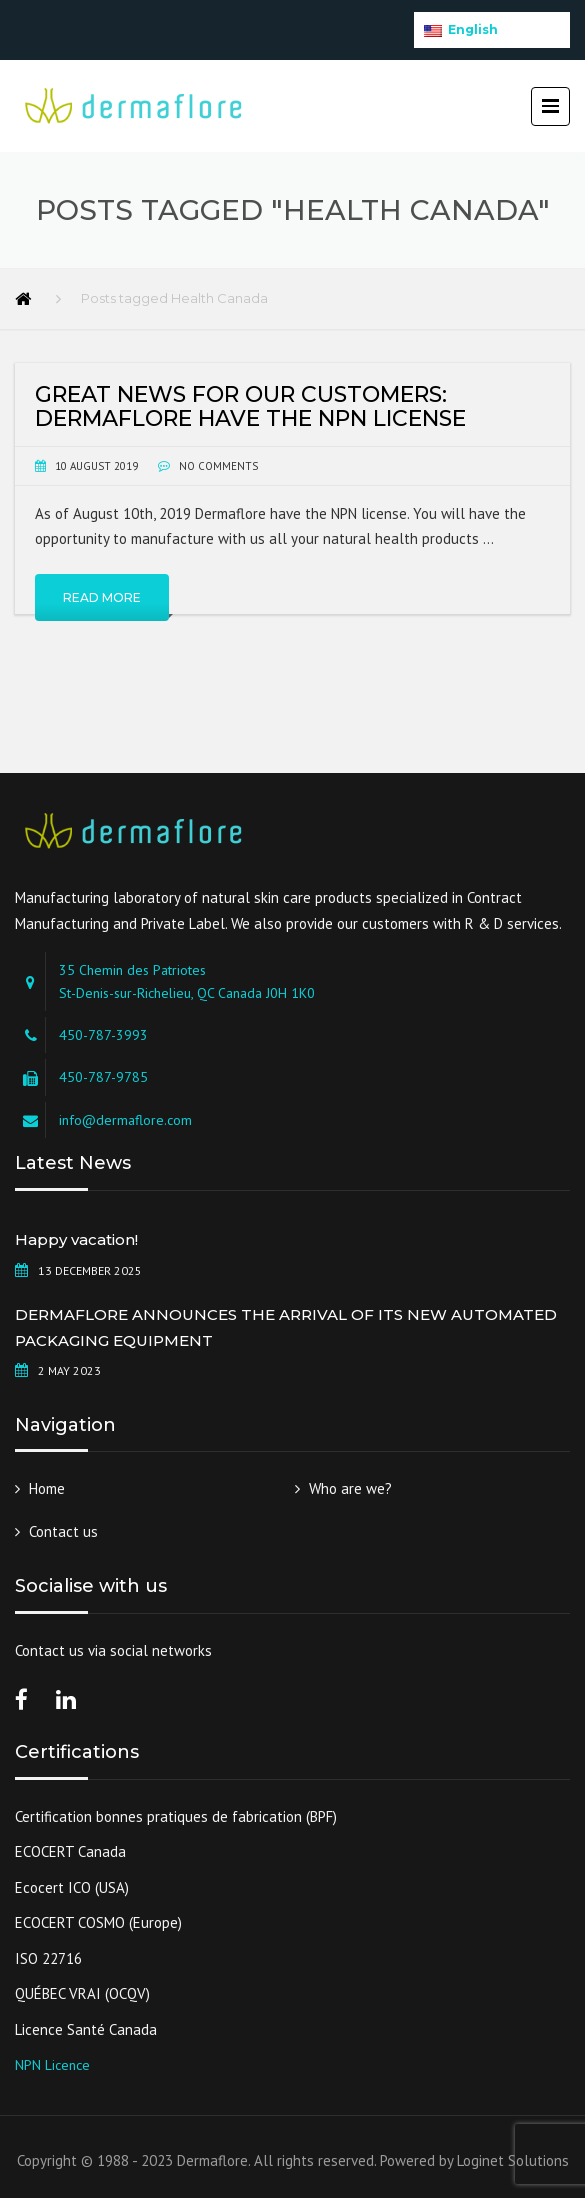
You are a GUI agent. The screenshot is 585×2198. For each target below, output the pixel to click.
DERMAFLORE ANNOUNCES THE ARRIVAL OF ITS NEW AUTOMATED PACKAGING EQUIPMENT (286, 1327)
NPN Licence (52, 2065)
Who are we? (350, 1488)
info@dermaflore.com (125, 1120)
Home (47, 1488)
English (461, 29)
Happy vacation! (76, 1239)
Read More (102, 597)
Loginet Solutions (513, 2160)
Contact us (63, 1531)
